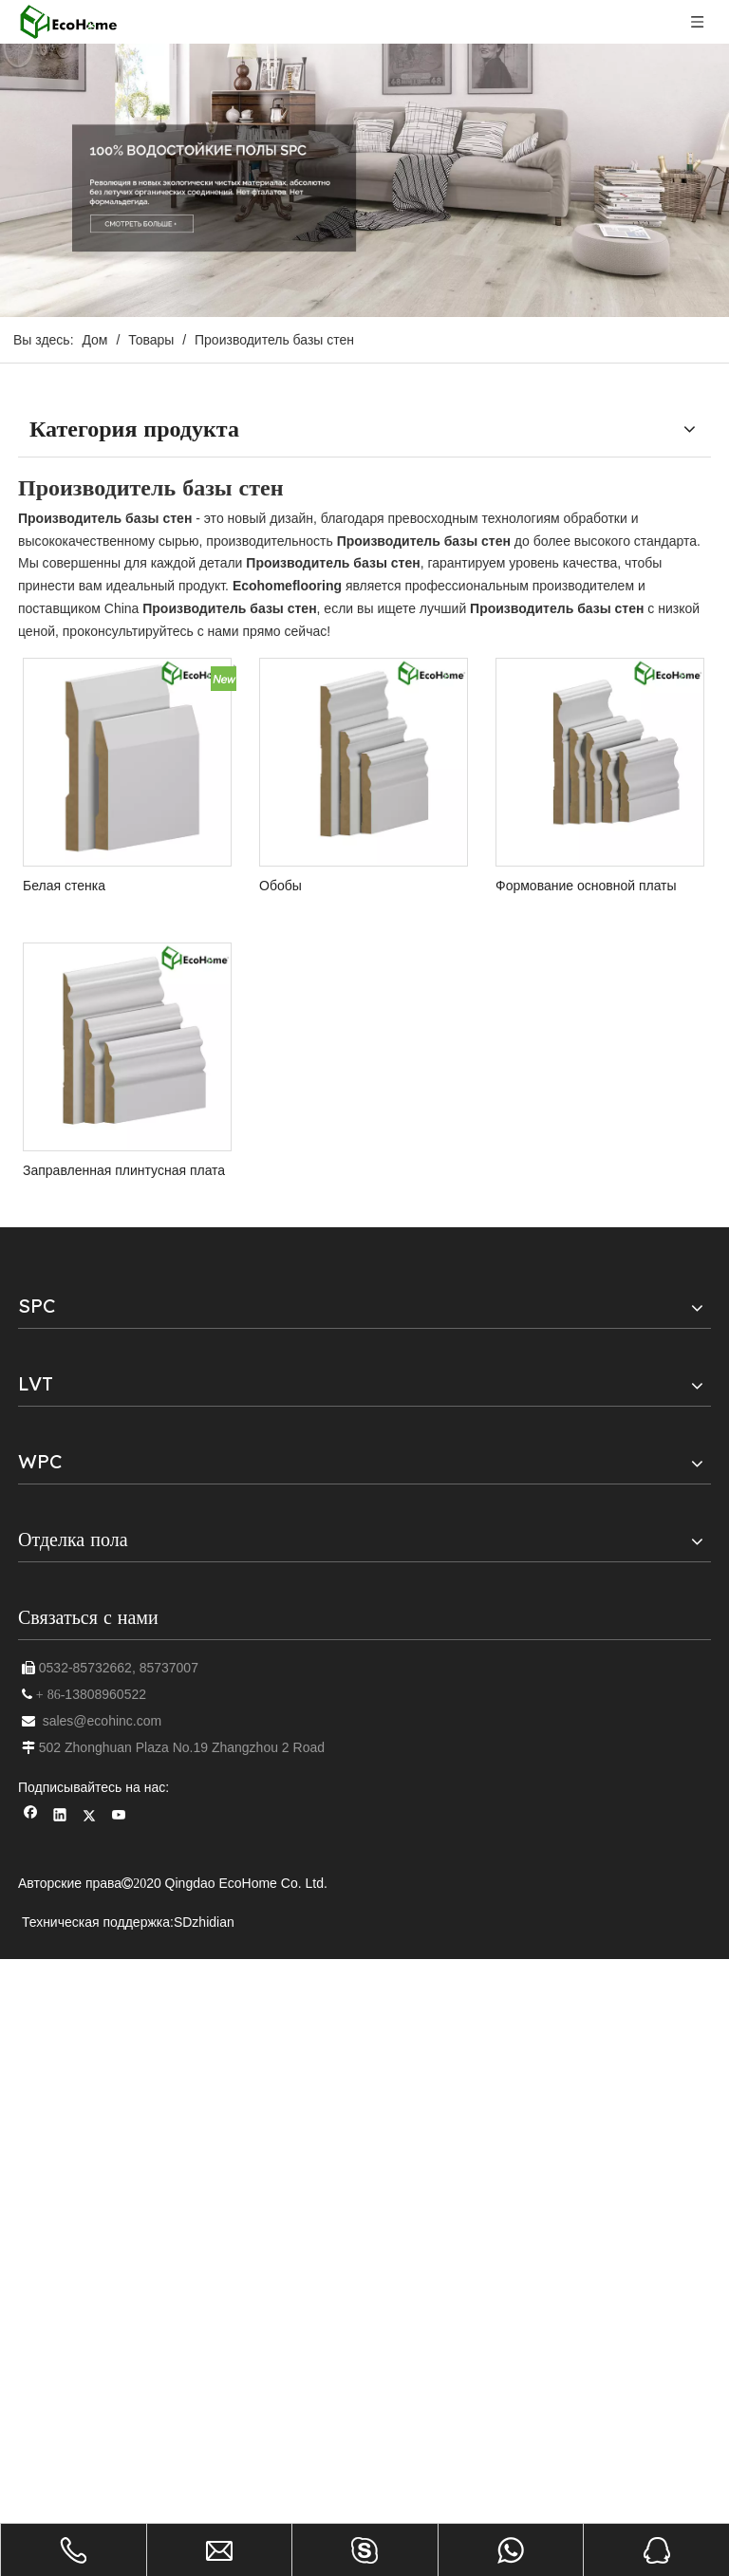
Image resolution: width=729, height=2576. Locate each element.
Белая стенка (64, 885)
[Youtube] (119, 1817)
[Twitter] (90, 1817)
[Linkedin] (60, 1817)
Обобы (280, 885)
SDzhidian (204, 1922)
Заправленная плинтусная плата (124, 1170)
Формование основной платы (586, 885)
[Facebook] (31, 1817)
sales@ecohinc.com (102, 1720)
